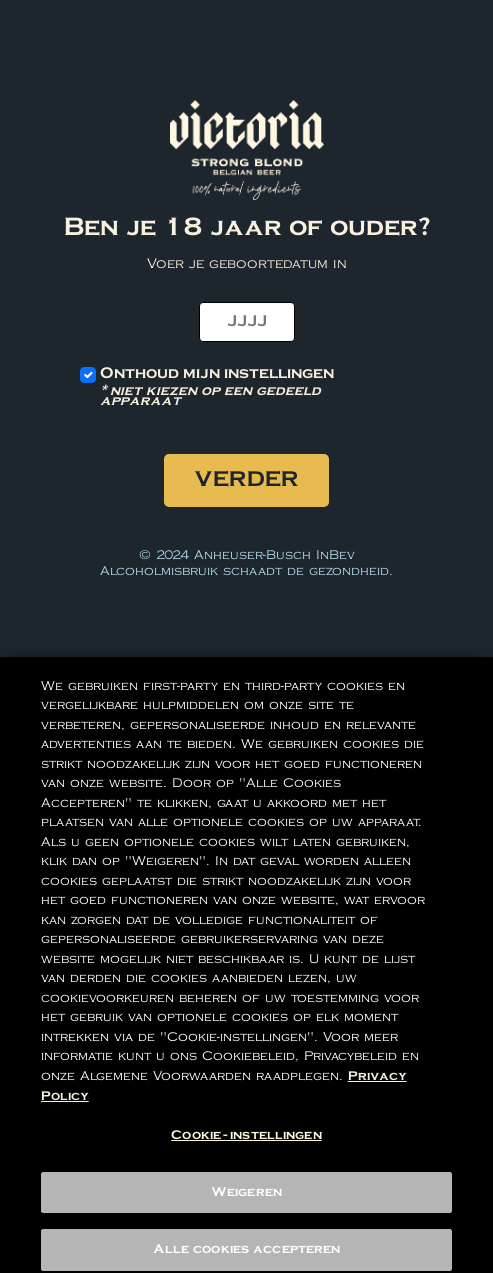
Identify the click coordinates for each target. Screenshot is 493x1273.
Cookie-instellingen (246, 1144)
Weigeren (246, 1201)
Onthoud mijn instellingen (246, 386)
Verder (246, 480)
